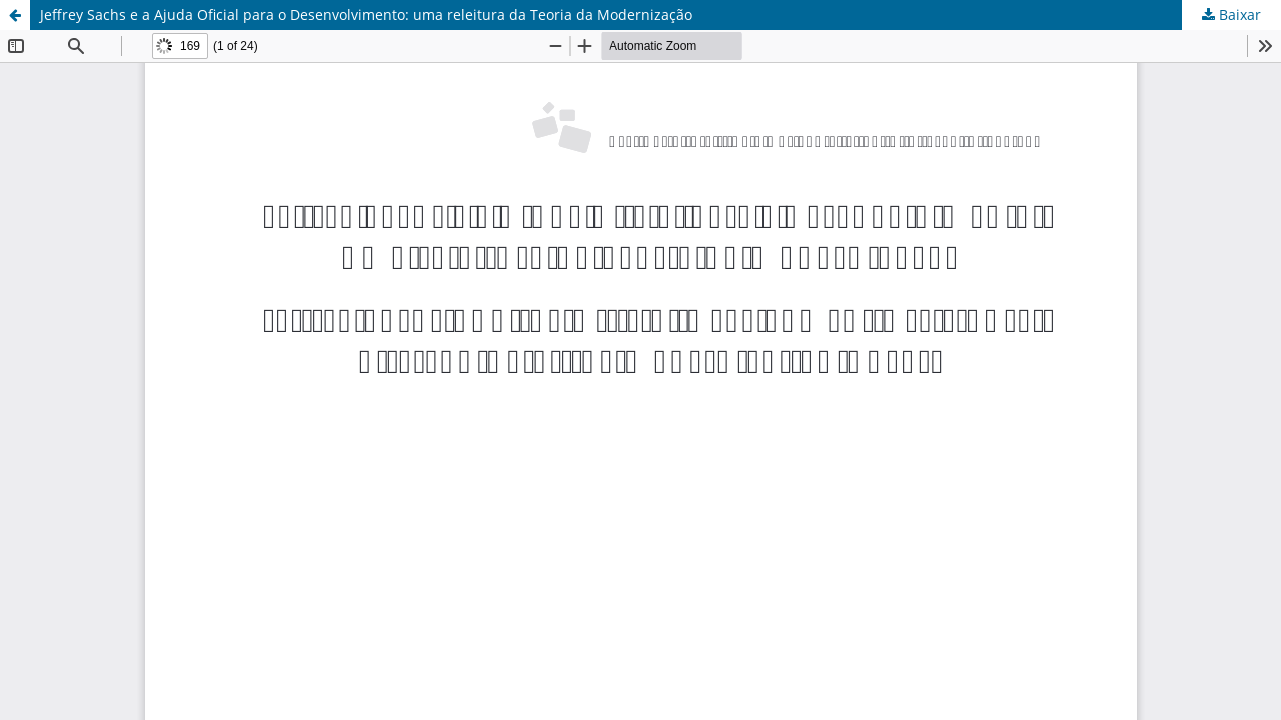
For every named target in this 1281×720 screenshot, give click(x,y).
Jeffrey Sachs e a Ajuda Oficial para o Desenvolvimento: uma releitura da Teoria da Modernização (366, 14)
